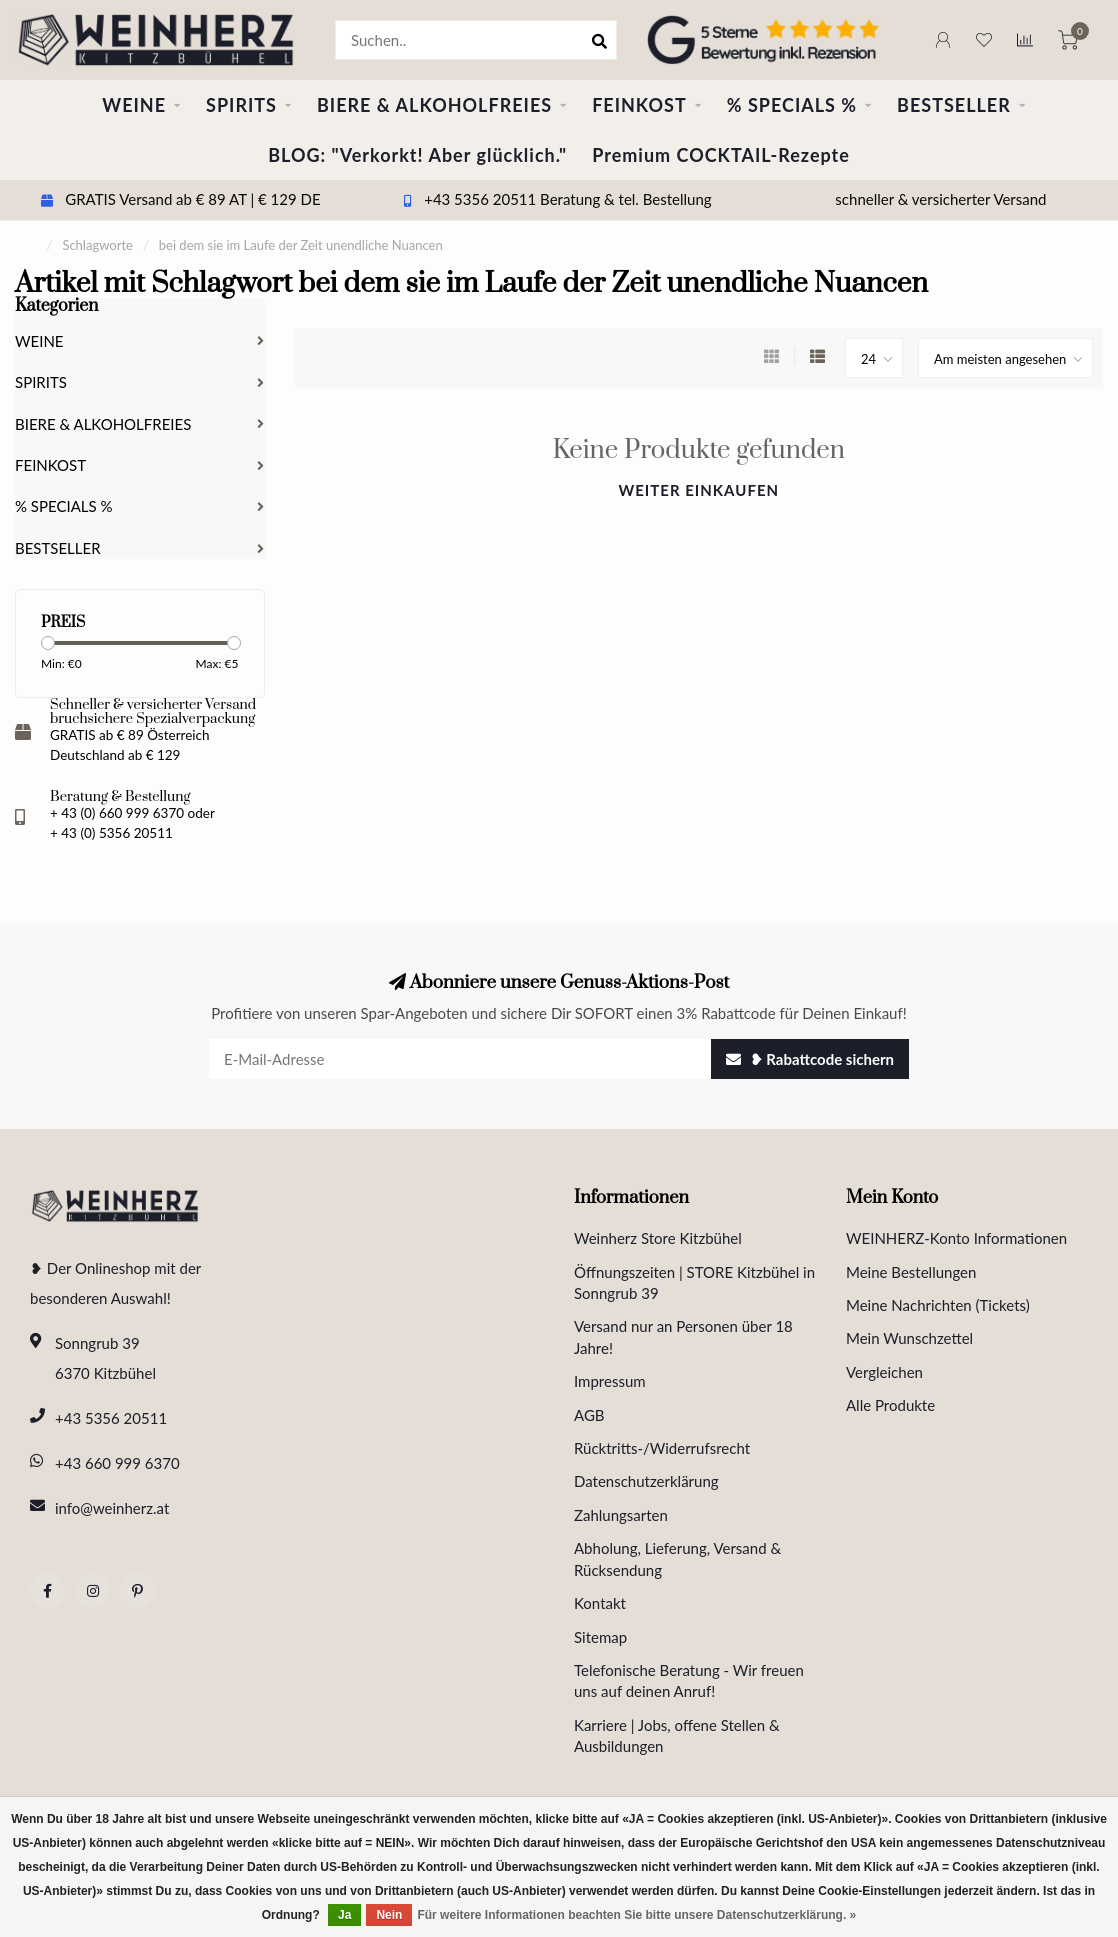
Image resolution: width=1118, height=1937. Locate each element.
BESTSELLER (954, 105)
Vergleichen (884, 1372)
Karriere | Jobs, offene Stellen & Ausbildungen (677, 1735)
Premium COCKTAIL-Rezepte (721, 155)
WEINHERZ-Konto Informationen (956, 1238)
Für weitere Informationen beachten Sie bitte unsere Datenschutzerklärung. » (636, 1915)
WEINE (134, 105)
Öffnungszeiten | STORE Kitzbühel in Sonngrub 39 (694, 1282)
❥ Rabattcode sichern (810, 1059)
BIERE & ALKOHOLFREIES (434, 105)
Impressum (610, 1381)
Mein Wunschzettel (909, 1338)
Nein (389, 1915)
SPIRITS (241, 105)
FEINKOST (639, 105)
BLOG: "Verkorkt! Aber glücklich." (417, 155)
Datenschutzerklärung (646, 1481)
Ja (344, 1915)
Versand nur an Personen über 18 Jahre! (683, 1336)
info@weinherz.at (112, 1508)
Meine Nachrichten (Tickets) (938, 1305)
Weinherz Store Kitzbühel (658, 1238)
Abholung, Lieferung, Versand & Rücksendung (677, 1558)
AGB (589, 1415)
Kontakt (600, 1603)
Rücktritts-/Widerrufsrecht (662, 1448)
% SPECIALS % (792, 105)
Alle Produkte (890, 1405)
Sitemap (600, 1637)
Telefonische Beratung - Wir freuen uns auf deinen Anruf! (689, 1680)
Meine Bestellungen (911, 1272)
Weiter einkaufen (698, 490)
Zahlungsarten (621, 1515)
